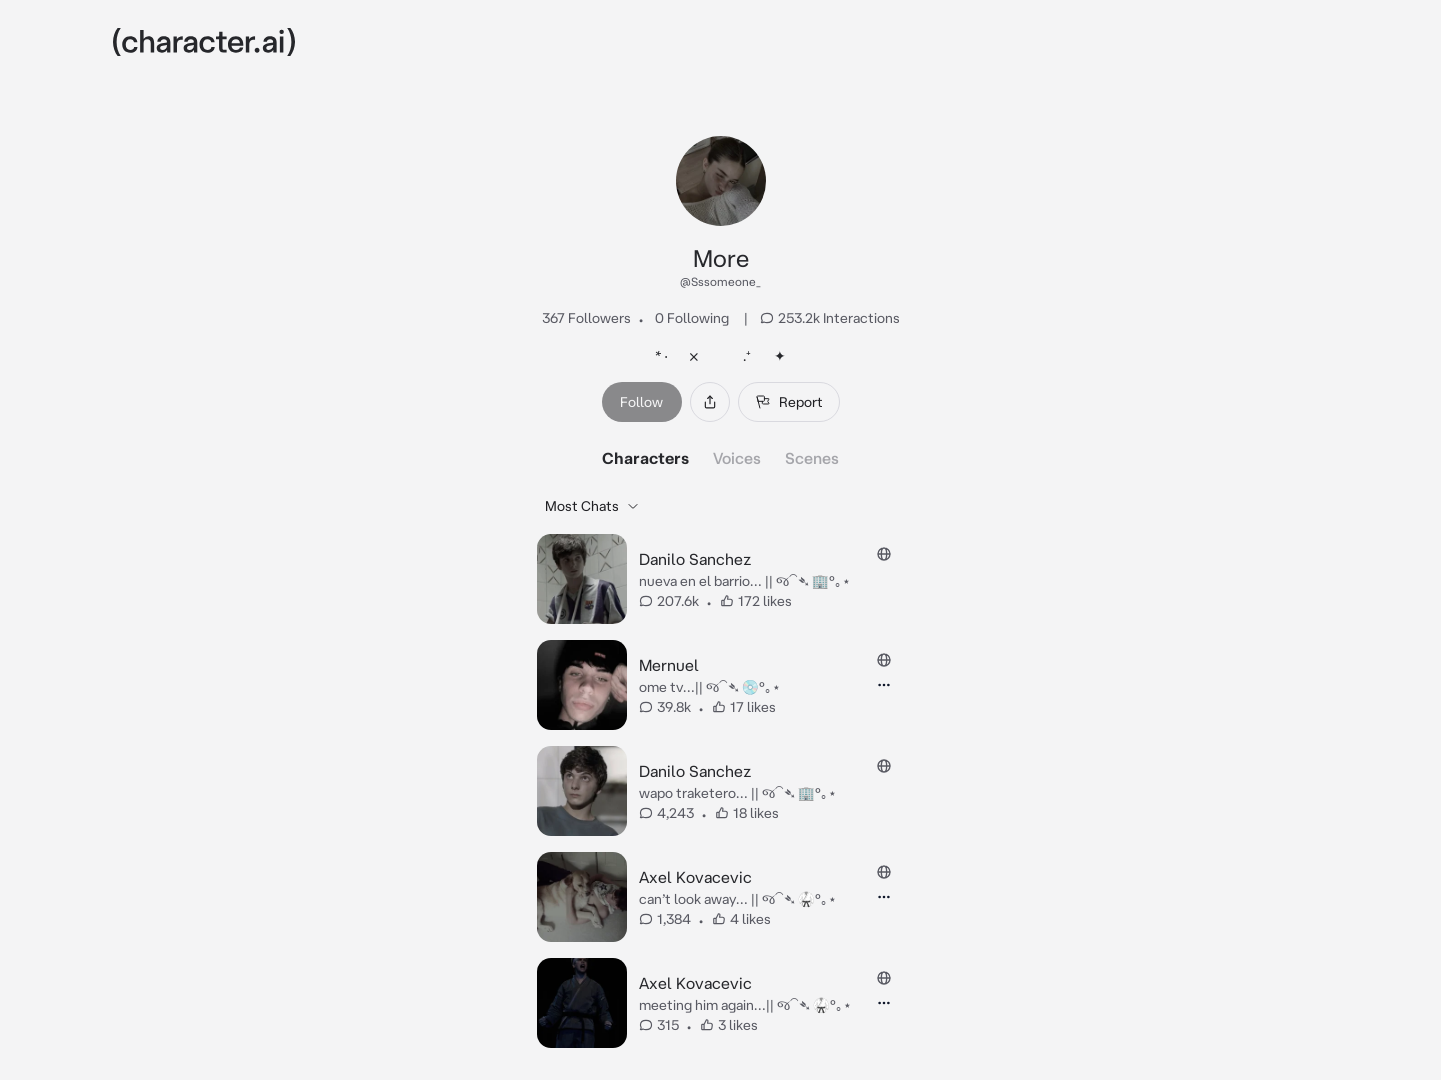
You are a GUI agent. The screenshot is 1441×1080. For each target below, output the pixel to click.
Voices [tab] (737, 458)
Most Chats (592, 506)
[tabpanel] (720, 771)
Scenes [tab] (812, 458)
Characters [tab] (645, 458)
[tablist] (720, 458)
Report (789, 402)
